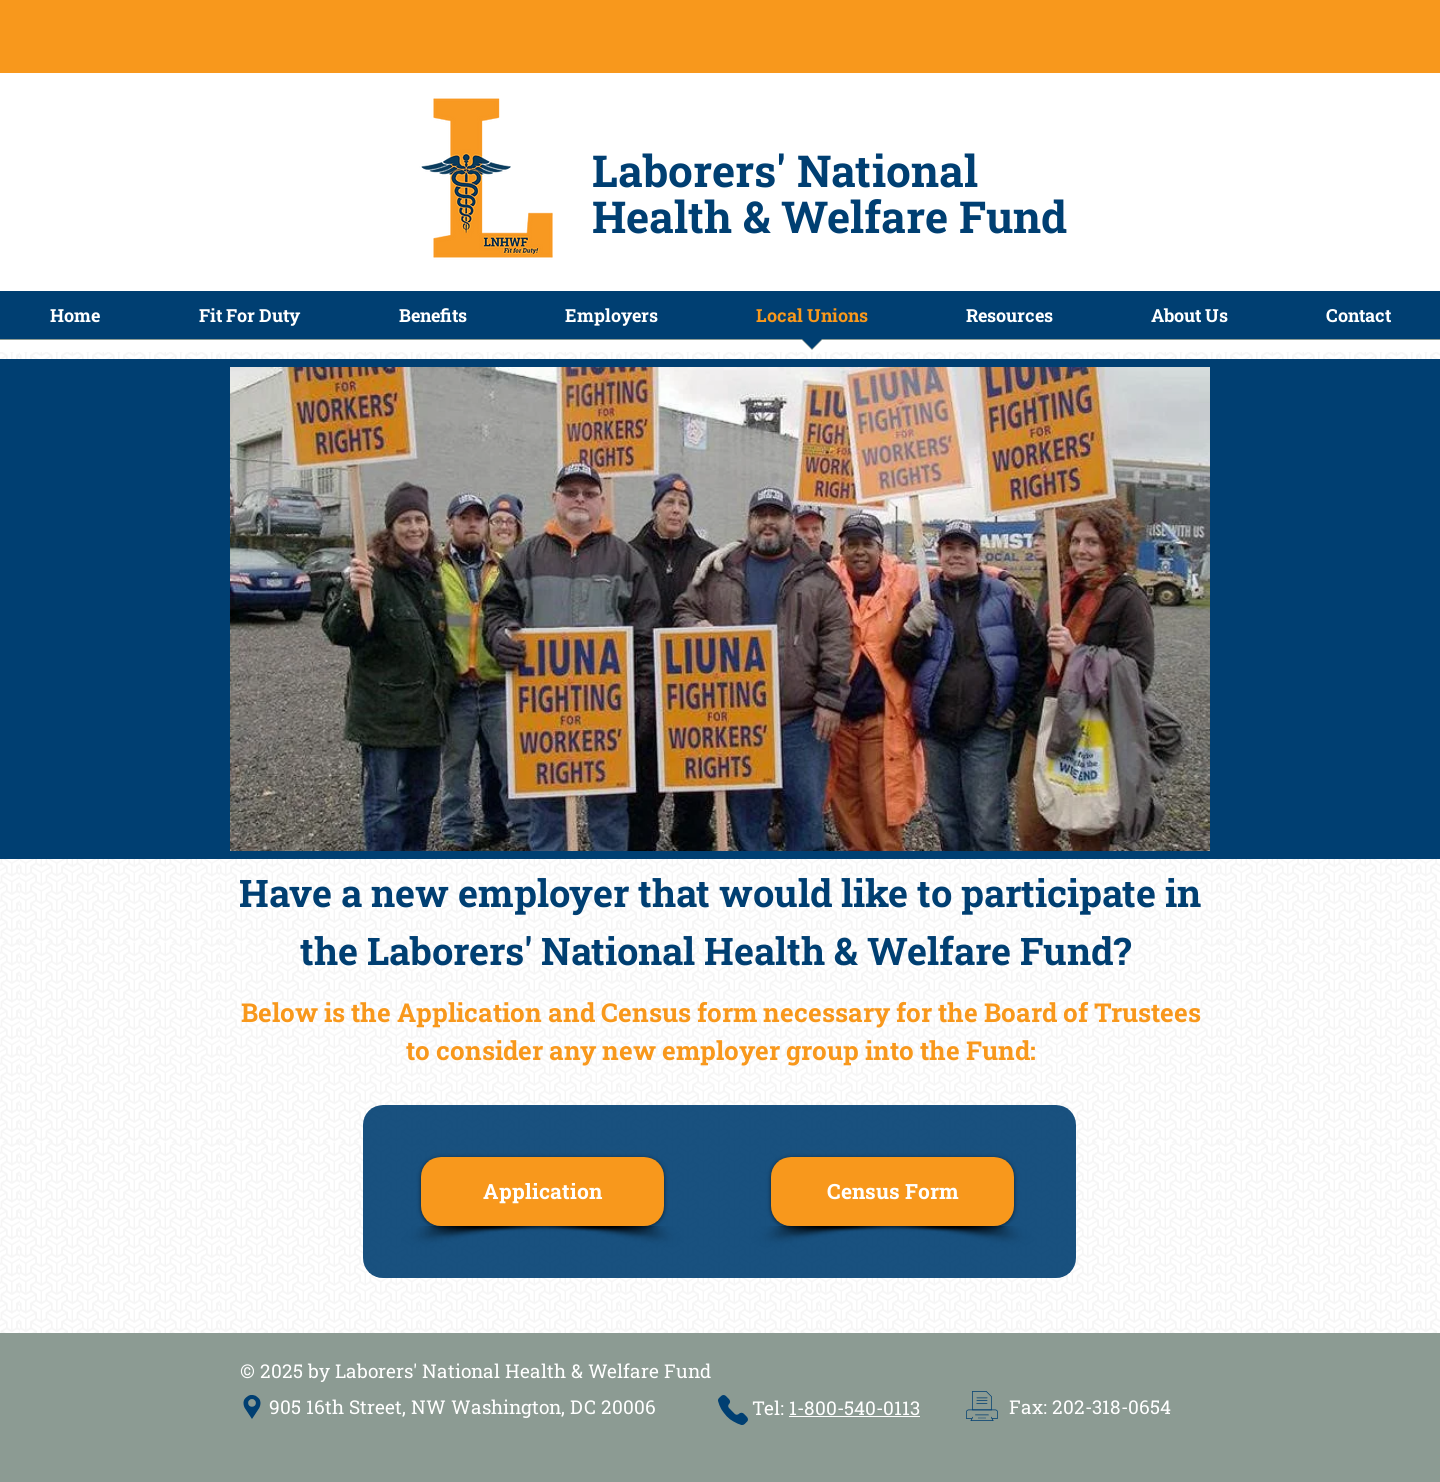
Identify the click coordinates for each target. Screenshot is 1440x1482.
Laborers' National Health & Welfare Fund (829, 193)
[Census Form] (892, 1191)
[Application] (542, 1191)
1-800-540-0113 (854, 1407)
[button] (432, 321)
